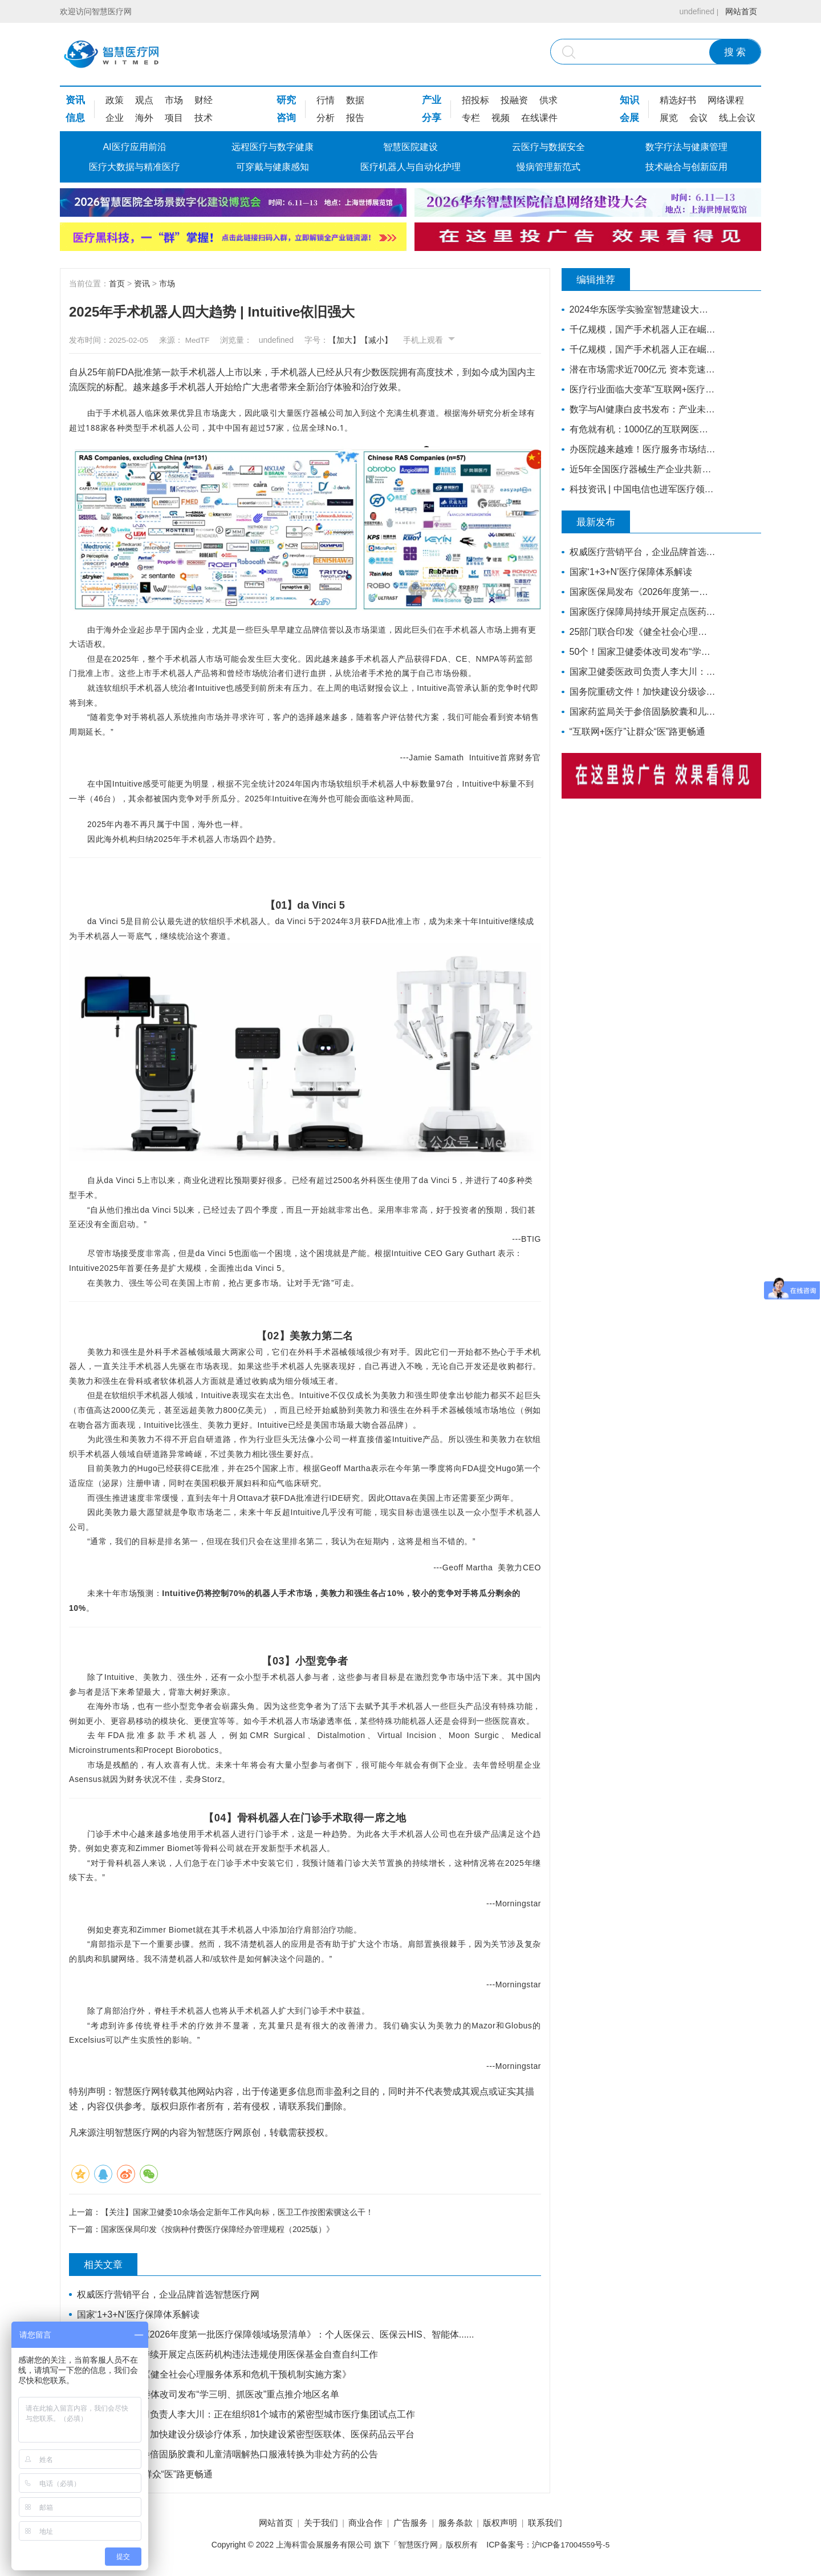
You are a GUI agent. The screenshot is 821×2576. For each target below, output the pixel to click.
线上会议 (737, 118)
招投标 (475, 100)
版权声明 (510, 2524)
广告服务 (410, 2524)
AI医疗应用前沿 (134, 147)
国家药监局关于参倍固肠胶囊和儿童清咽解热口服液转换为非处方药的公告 (228, 2455)
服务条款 (460, 2524)
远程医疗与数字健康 (272, 147)
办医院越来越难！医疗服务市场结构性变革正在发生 (640, 449)
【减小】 (388, 340)
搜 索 (735, 52)
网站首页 (739, 11)
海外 (144, 118)
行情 (325, 100)
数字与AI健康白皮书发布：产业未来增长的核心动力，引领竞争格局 (640, 409)
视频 (500, 118)
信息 (75, 117)
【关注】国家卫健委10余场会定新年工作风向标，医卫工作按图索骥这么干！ (237, 2212)
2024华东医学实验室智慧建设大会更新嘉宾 (640, 309)
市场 (174, 100)
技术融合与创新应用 (686, 167)
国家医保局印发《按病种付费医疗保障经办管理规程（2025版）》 (217, 2230)
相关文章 (108, 2265)
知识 (629, 100)
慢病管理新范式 (548, 167)
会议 (698, 118)
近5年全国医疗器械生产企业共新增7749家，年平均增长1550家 (640, 469)
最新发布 (601, 522)
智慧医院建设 (410, 147)
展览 (669, 118)
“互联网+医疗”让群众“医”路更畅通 (146, 2475)
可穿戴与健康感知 (272, 167)
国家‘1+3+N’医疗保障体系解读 (139, 2315)
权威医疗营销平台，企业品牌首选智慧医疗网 (169, 2295)
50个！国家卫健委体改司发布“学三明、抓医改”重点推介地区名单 (209, 2395)
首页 (117, 283)
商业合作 (360, 2524)
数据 (355, 100)
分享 (431, 117)
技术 (203, 118)
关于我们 (310, 2524)
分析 (325, 118)
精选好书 (678, 100)
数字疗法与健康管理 (686, 147)
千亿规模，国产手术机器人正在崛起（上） (640, 349)
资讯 (75, 100)
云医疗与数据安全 (548, 147)
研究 (286, 100)
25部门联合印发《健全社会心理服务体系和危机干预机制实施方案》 (215, 2375)
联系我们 (560, 2524)
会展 (629, 117)
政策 (114, 100)
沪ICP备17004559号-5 (571, 2546)
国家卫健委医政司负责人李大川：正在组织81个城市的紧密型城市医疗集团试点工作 (247, 2415)
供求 (548, 100)
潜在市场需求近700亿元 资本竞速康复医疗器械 (640, 369)
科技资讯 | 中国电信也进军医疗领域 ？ (640, 489)
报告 (355, 118)
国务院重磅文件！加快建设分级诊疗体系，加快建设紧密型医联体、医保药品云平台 (246, 2435)
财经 (203, 100)
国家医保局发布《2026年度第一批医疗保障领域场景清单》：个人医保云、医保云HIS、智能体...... (276, 2335)
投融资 (514, 100)
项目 (174, 118)
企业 (114, 118)
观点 (144, 100)
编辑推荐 (601, 279)
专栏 (471, 118)
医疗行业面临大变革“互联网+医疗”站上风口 (640, 389)
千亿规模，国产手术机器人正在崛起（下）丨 (640, 329)
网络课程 (726, 100)
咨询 (286, 117)
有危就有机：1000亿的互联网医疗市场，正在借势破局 (640, 429)
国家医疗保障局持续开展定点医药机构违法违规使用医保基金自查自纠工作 (228, 2355)
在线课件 (539, 118)
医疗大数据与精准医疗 (134, 167)
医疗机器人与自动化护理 (410, 167)
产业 (431, 100)
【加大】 (356, 340)
